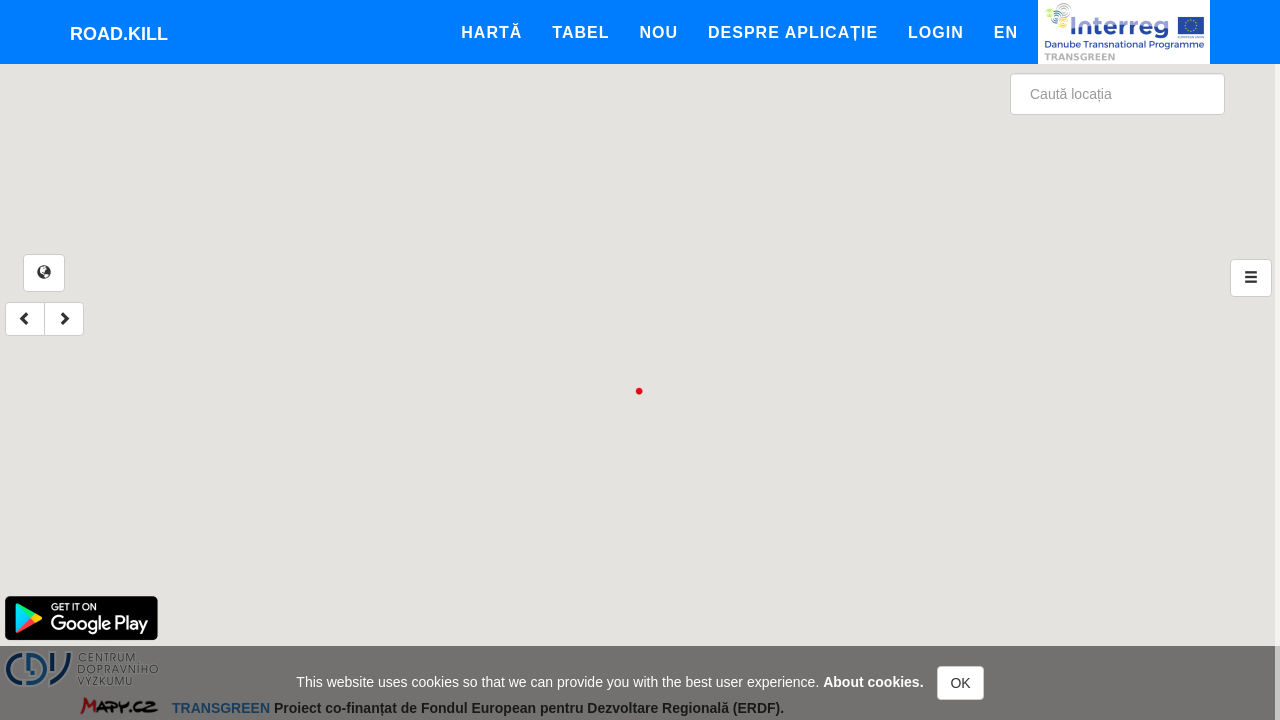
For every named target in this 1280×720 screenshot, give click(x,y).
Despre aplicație (793, 32)
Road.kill (119, 34)
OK (960, 683)
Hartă (491, 32)
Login (936, 32)
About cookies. (873, 682)
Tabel (580, 32)
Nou (658, 32)
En (1006, 32)
